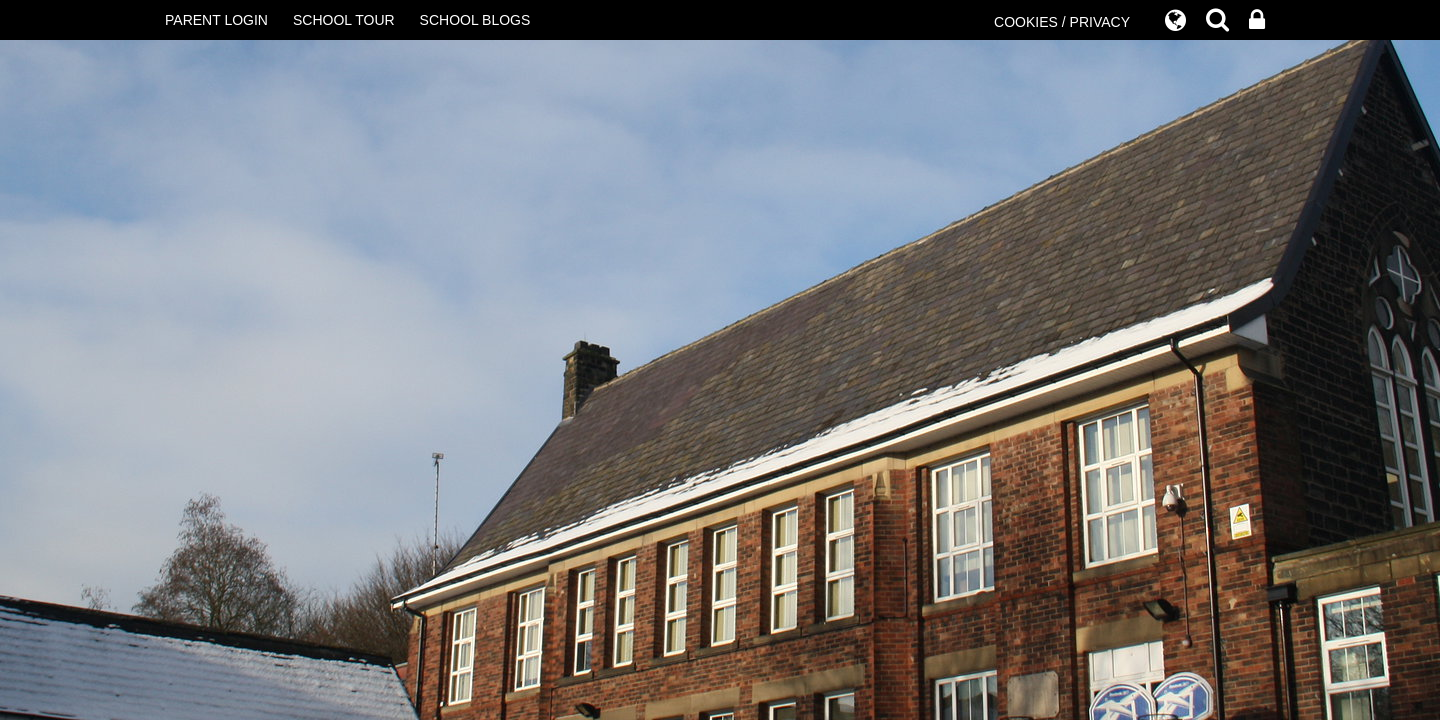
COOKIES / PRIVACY (1062, 22)
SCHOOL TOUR (344, 20)
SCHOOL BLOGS (475, 20)
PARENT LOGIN (216, 20)
